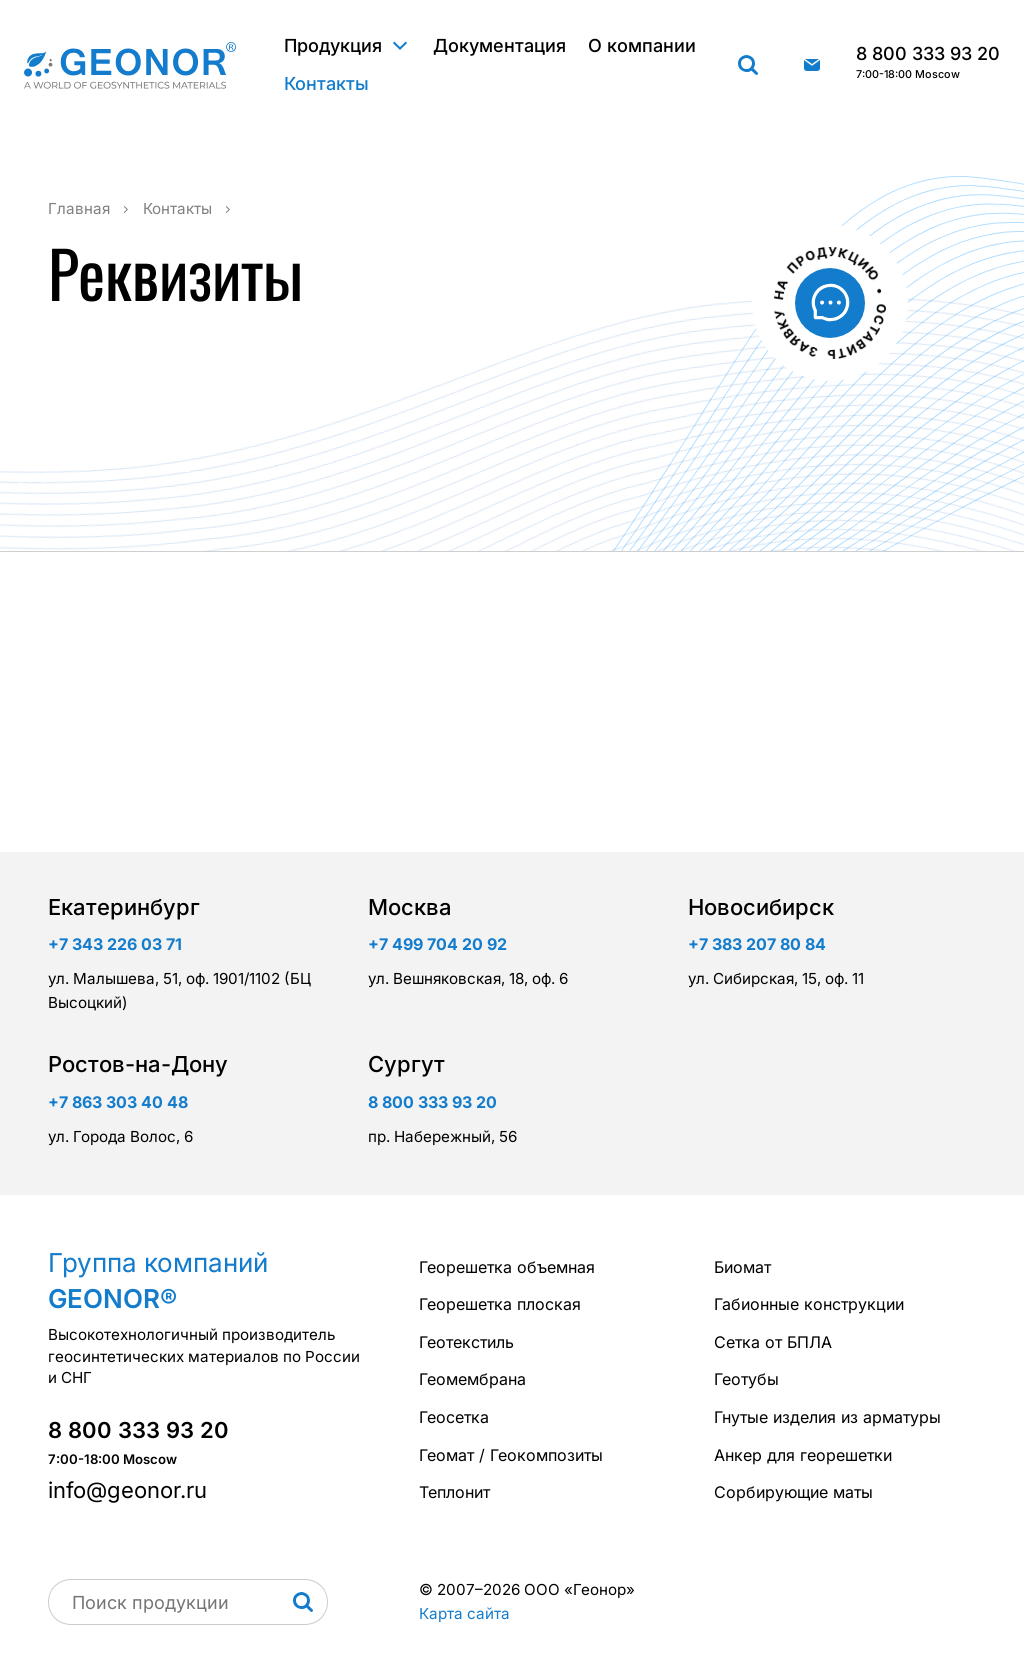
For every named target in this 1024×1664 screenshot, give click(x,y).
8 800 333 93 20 (928, 63)
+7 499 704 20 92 (437, 944)
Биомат (742, 1267)
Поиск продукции (748, 65)
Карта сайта (464, 1613)
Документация (499, 45)
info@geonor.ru (812, 65)
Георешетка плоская (500, 1304)
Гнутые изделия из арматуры (827, 1417)
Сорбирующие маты (793, 1492)
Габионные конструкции (809, 1304)
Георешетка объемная (507, 1267)
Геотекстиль (466, 1342)
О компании (642, 45)
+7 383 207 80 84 (757, 944)
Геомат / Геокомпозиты (511, 1455)
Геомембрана (472, 1379)
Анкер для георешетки (803, 1455)
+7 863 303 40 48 (118, 1102)
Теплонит (454, 1492)
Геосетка (454, 1417)
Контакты (326, 83)
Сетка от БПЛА (773, 1342)
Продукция (333, 45)
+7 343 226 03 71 (115, 944)
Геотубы (746, 1379)
